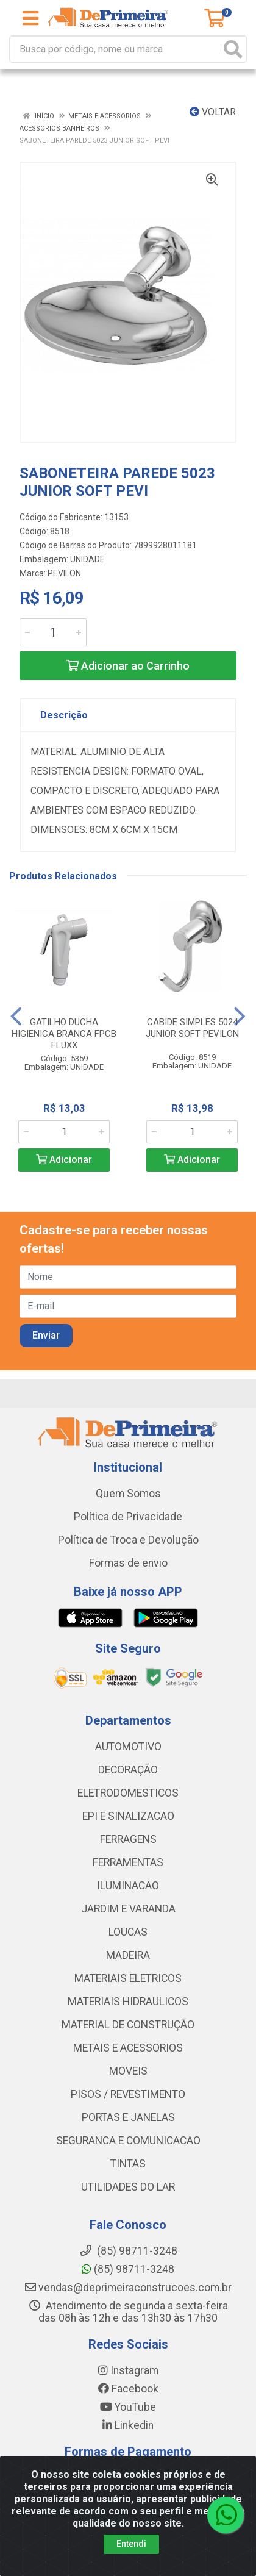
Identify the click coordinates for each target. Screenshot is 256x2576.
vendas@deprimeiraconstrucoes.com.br (128, 2287)
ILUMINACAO (128, 1886)
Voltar (213, 112)
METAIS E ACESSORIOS (128, 2048)
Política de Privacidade (128, 1517)
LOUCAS (128, 1932)
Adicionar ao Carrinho (128, 665)
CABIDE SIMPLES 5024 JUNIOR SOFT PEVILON (192, 1028)
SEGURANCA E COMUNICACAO (128, 2140)
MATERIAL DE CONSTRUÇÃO (128, 2025)
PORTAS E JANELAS (128, 2117)
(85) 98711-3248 (128, 2269)
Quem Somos (128, 1493)
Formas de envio (128, 1563)
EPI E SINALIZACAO (128, 1816)
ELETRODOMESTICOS (128, 1793)
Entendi (131, 2544)
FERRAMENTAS (128, 1862)
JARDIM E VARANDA (128, 1909)
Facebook (128, 2389)
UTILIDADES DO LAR (128, 2187)
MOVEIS (128, 2071)
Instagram (128, 2370)
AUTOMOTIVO (128, 1747)
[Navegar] (16, 1016)
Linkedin (128, 2425)
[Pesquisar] (233, 49)
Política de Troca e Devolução (128, 1540)
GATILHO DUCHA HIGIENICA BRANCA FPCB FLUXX (64, 1034)
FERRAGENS (128, 1839)
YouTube (128, 2407)
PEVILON (64, 573)
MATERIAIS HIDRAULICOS (128, 2001)
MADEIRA (128, 1955)
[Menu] (30, 18)
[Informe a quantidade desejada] (53, 632)
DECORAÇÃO (128, 1770)
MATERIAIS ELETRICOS (128, 1978)
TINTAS (128, 2164)
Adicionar (64, 1159)
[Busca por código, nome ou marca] (115, 49)
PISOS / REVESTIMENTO (128, 2094)
